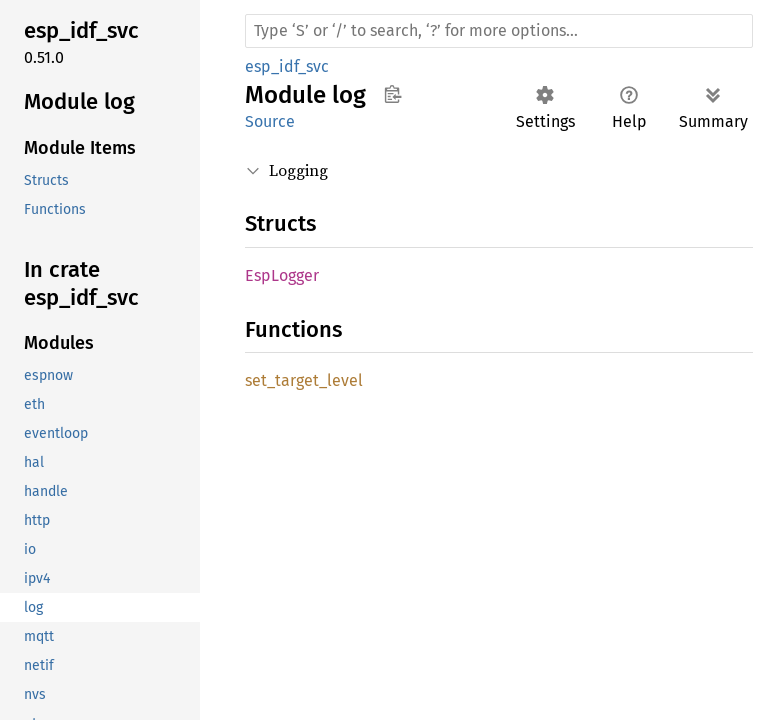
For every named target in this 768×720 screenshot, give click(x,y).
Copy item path (392, 94)
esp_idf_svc (287, 66)
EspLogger (282, 275)
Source (270, 121)
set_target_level (304, 380)
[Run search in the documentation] (499, 31)
